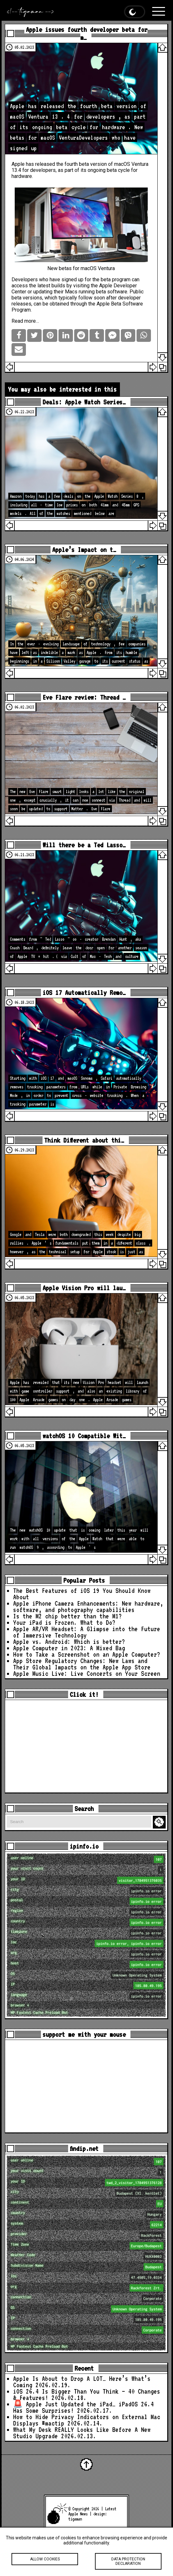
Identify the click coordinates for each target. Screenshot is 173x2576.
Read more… (25, 321)
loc (87, 1943)
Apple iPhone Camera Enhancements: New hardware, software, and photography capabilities (88, 1607)
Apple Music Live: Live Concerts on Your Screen (86, 1673)
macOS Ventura (131, 164)
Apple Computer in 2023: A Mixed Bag (69, 1648)
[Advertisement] (86, 1746)
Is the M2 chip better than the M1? (67, 1616)
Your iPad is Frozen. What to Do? (64, 1622)
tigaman (75, 2518)
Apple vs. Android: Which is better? (69, 1641)
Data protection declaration (128, 2562)
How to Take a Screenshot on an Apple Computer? (86, 1654)
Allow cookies (44, 2560)
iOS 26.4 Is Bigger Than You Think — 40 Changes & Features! (86, 2395)
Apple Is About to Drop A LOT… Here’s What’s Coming (82, 2382)
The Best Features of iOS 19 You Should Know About (82, 1594)
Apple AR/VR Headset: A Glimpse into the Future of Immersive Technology (86, 1632)
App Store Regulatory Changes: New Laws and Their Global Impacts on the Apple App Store (82, 1664)
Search (160, 1822)
